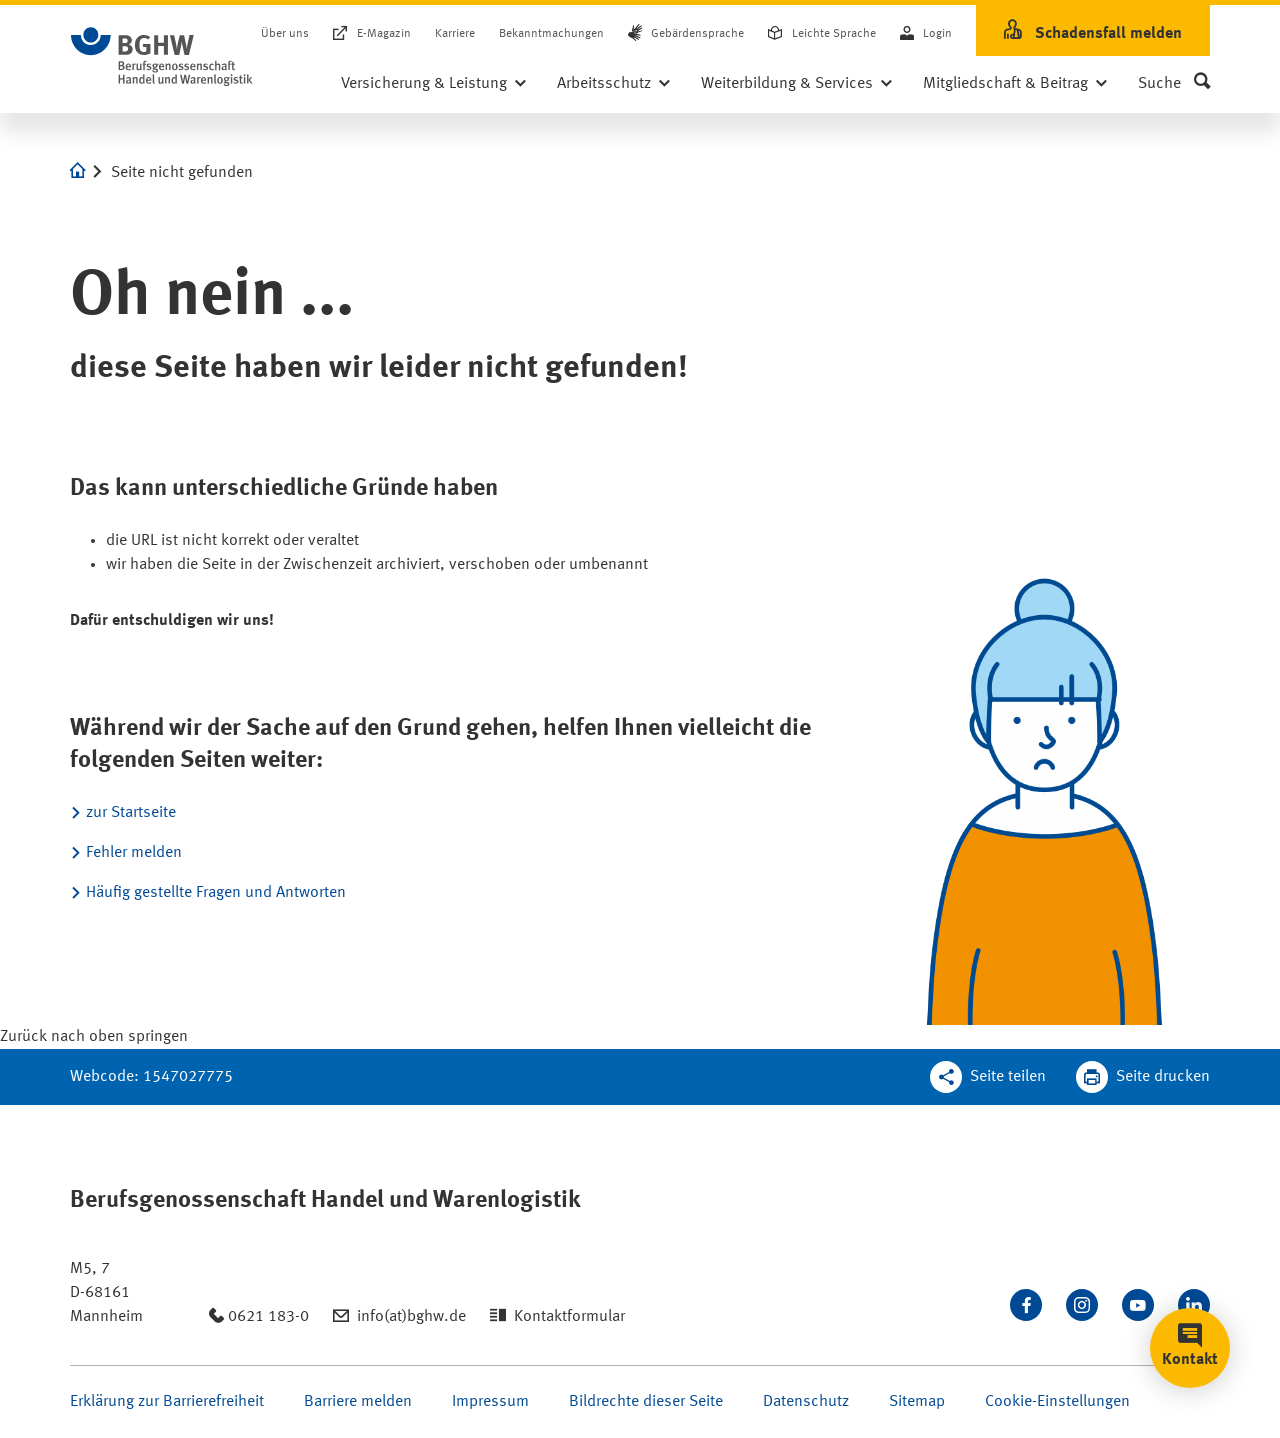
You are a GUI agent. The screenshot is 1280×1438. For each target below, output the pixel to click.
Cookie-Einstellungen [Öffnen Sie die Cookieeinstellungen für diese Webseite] (1057, 1402)
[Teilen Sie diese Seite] (988, 1077)
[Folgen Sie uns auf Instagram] (1082, 1305)
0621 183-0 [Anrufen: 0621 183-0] (268, 1317)
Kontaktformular (569, 1317)
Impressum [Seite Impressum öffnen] (490, 1402)
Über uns (285, 34)
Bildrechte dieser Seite (646, 1402)
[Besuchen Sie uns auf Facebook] (1026, 1305)
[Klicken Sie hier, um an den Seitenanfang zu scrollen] (94, 1037)
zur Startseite (131, 813)
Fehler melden (134, 853)
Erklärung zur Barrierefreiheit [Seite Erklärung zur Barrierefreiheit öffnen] (167, 1402)
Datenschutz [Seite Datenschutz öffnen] (806, 1402)
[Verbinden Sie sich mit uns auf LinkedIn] (1194, 1305)
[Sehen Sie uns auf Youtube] (1138, 1305)
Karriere (455, 34)
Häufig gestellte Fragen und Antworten (216, 893)
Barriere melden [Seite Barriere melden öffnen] (358, 1402)
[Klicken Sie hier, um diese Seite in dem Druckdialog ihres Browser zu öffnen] (1143, 1077)
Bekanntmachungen (551, 34)
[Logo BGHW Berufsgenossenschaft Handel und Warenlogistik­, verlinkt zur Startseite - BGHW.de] (162, 57)
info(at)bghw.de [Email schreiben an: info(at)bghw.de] (411, 1317)
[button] (1174, 84)
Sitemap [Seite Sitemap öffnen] (917, 1402)
